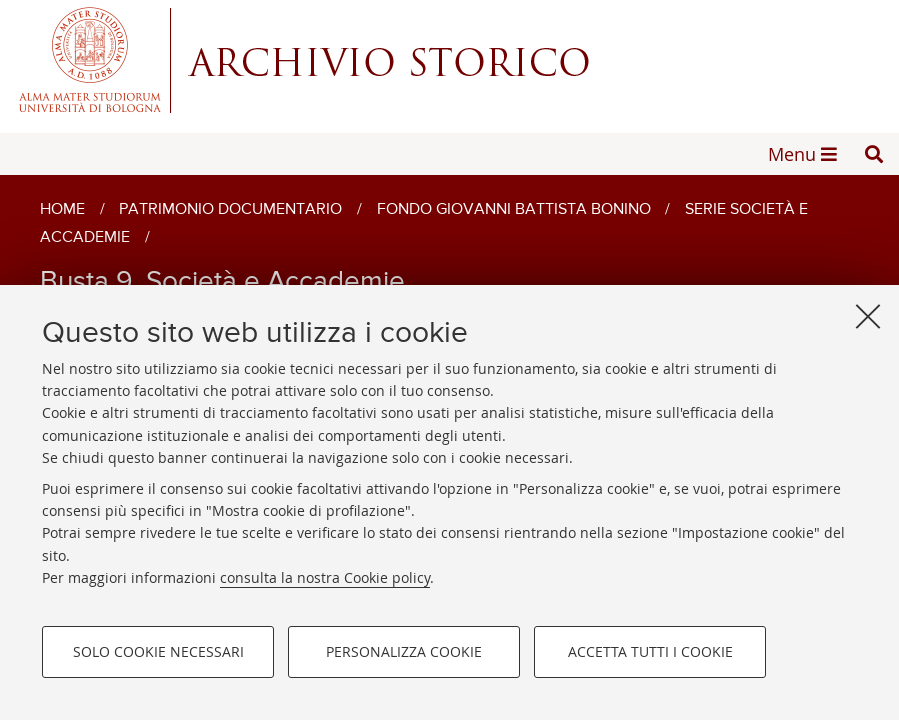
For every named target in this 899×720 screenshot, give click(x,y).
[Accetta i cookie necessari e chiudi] (868, 316)
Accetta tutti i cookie (650, 651)
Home (62, 210)
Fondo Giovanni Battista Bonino (514, 210)
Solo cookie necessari (158, 651)
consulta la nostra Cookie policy (325, 577)
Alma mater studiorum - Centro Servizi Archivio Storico (449, 60)
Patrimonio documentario (230, 210)
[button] (874, 154)
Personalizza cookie (404, 651)
